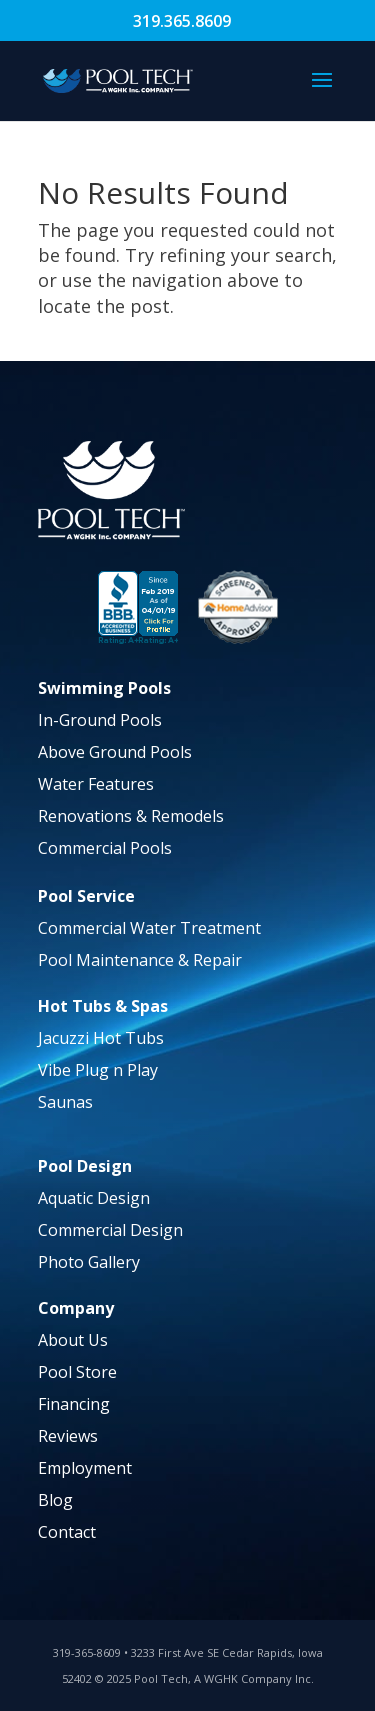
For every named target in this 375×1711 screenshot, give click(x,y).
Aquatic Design (94, 1198)
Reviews (68, 1436)
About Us (73, 1340)
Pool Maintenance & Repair (140, 960)
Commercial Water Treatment (149, 928)
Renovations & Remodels (131, 816)
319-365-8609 (87, 1652)
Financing (74, 1404)
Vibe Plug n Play (98, 1070)
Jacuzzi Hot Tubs (101, 1038)
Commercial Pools (105, 848)
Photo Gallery (89, 1262)
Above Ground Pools (115, 752)
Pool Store (77, 1372)
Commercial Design (110, 1230)
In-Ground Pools (100, 720)
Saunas (65, 1102)
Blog (55, 1500)
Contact (67, 1532)
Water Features (96, 784)
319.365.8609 (182, 21)
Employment (85, 1468)
